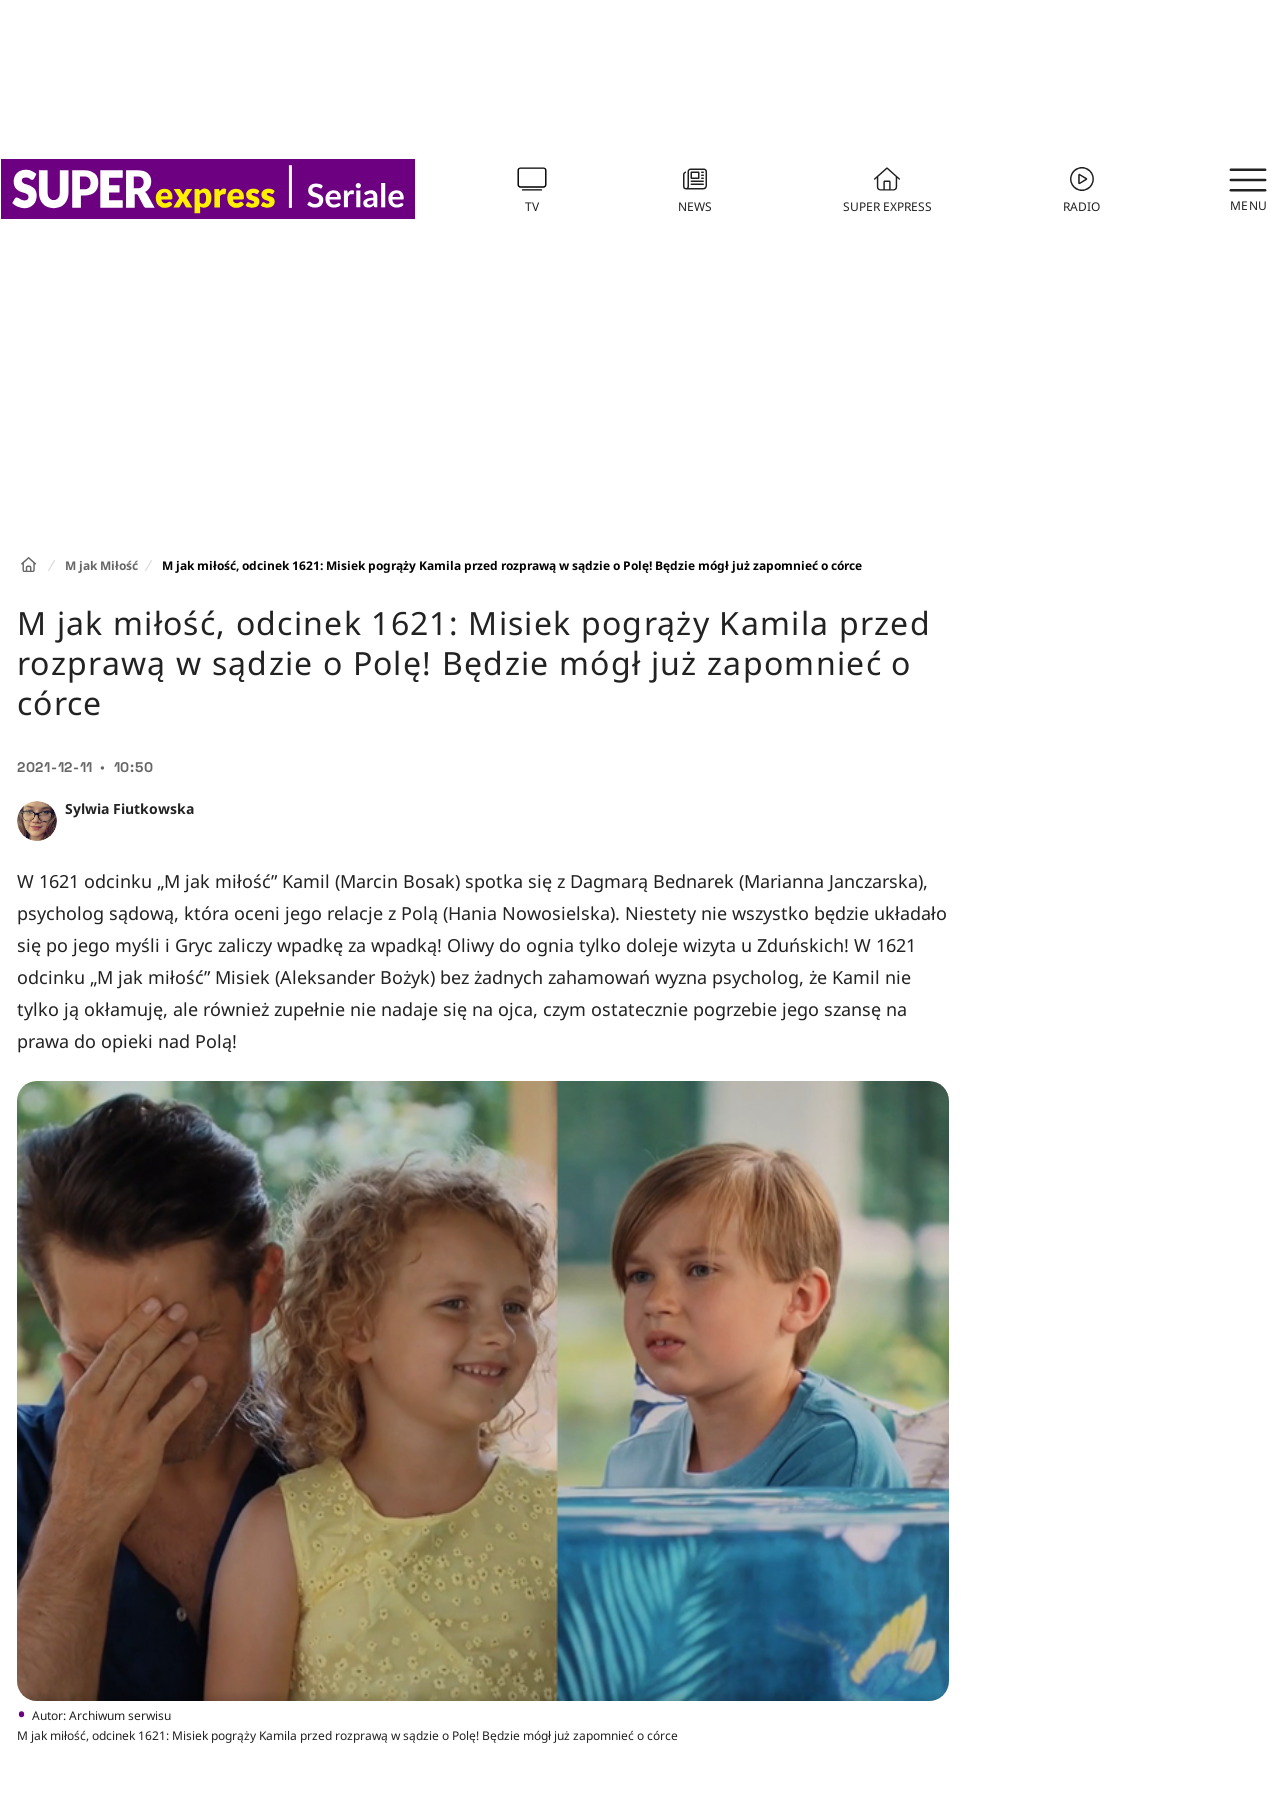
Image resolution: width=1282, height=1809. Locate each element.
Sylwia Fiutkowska (129, 808)
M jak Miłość (101, 565)
